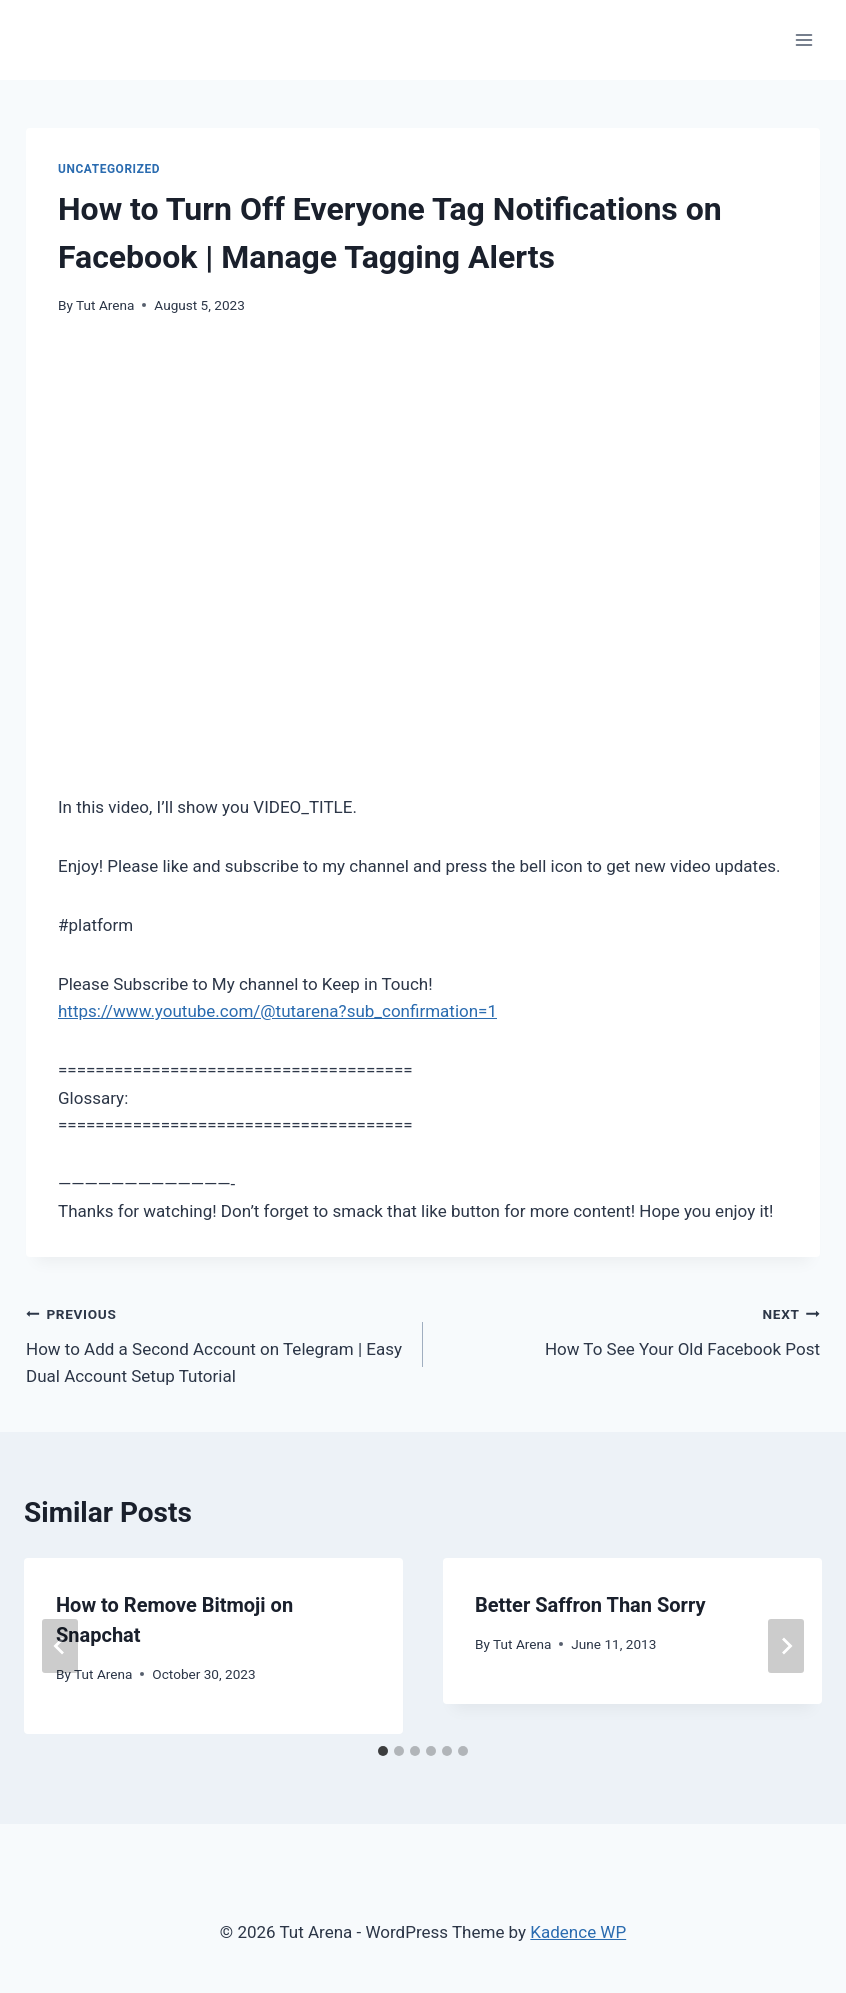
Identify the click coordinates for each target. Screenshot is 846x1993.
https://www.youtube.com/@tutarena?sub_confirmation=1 (277, 1011)
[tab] (383, 1751)
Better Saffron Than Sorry (590, 1605)
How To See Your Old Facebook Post (630, 1329)
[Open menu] (803, 39)
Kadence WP (578, 1932)
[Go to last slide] (60, 1646)
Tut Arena (105, 305)
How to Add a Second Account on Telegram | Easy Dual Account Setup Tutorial (216, 1343)
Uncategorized (109, 169)
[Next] (786, 1646)
